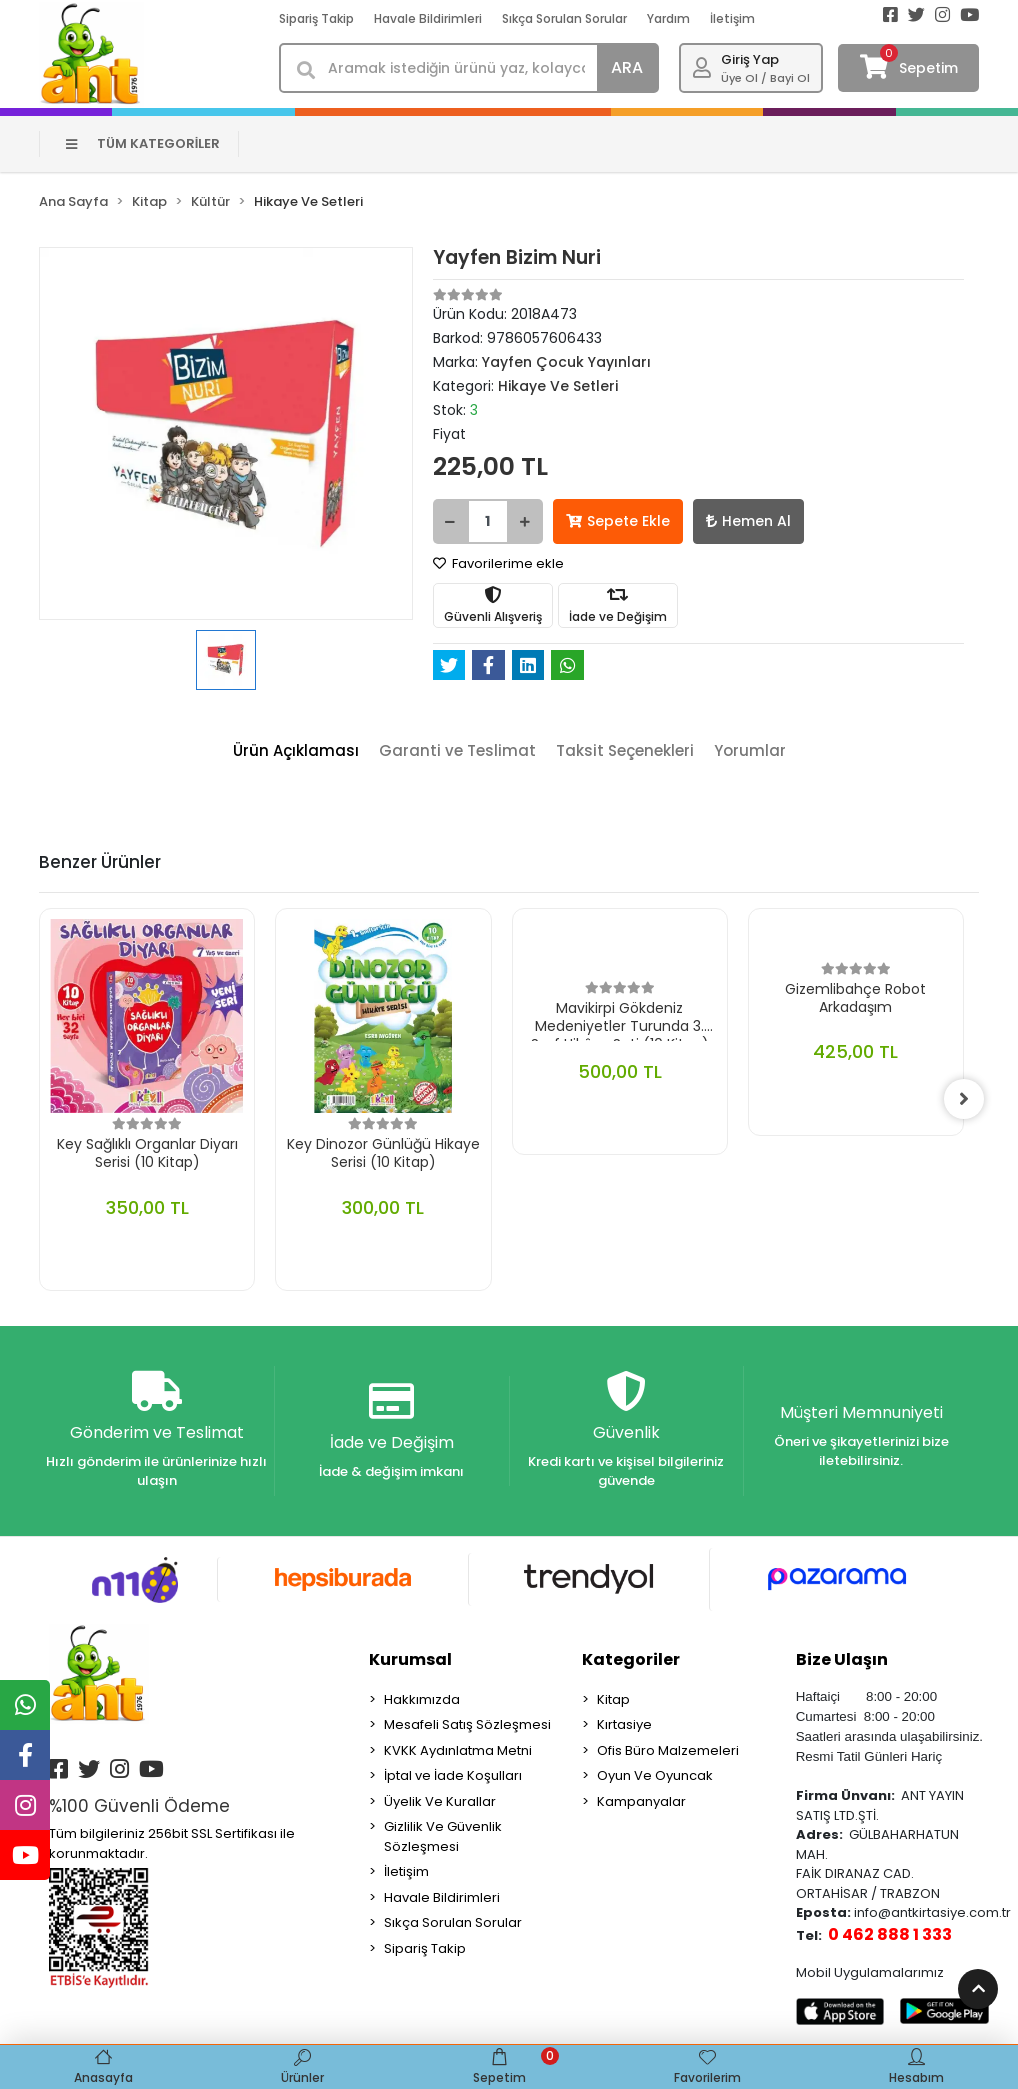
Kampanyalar (641, 1801)
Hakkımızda (422, 1699)
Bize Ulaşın (842, 1659)
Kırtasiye (624, 1724)
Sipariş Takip (316, 18)
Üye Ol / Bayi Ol (765, 78)
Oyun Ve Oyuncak (655, 1775)
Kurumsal (410, 1659)
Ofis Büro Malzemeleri (668, 1750)
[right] (964, 1099)
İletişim (732, 18)
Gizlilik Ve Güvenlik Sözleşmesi (443, 1836)
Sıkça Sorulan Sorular (564, 18)
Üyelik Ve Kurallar (440, 1801)
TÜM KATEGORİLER (143, 143)
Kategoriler (631, 1659)
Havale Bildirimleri (428, 18)
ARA (627, 67)
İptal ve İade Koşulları (453, 1775)
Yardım (668, 18)
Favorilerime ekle (498, 563)
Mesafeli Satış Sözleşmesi (467, 1724)
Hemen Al (748, 521)
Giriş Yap (750, 59)
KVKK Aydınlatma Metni (458, 1750)
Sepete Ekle (618, 521)
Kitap (613, 1699)
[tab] (296, 751)
